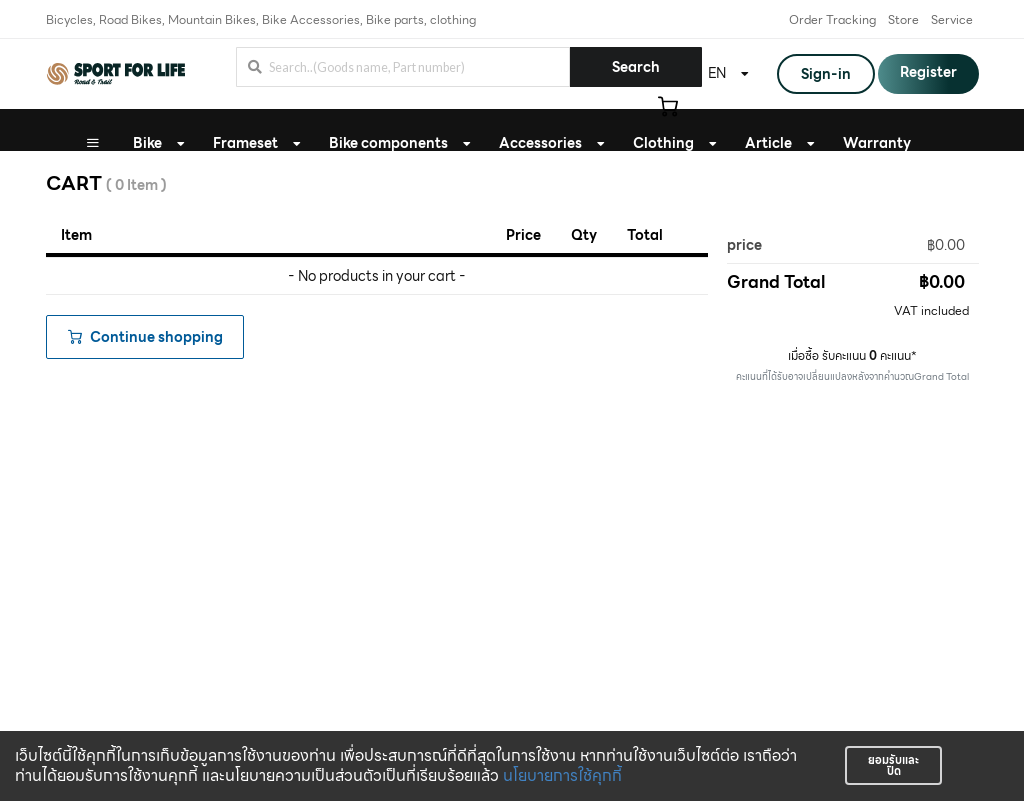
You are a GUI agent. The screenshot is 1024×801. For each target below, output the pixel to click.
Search (636, 67)
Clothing (663, 143)
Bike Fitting (505, 185)
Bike (147, 143)
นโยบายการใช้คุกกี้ (562, 775)
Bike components (388, 143)
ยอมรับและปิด (893, 765)
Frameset (245, 143)
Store (903, 19)
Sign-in (826, 74)
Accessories (540, 143)
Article (768, 143)
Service (952, 19)
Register (928, 72)
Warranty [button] (877, 143)
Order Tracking (832, 19)
